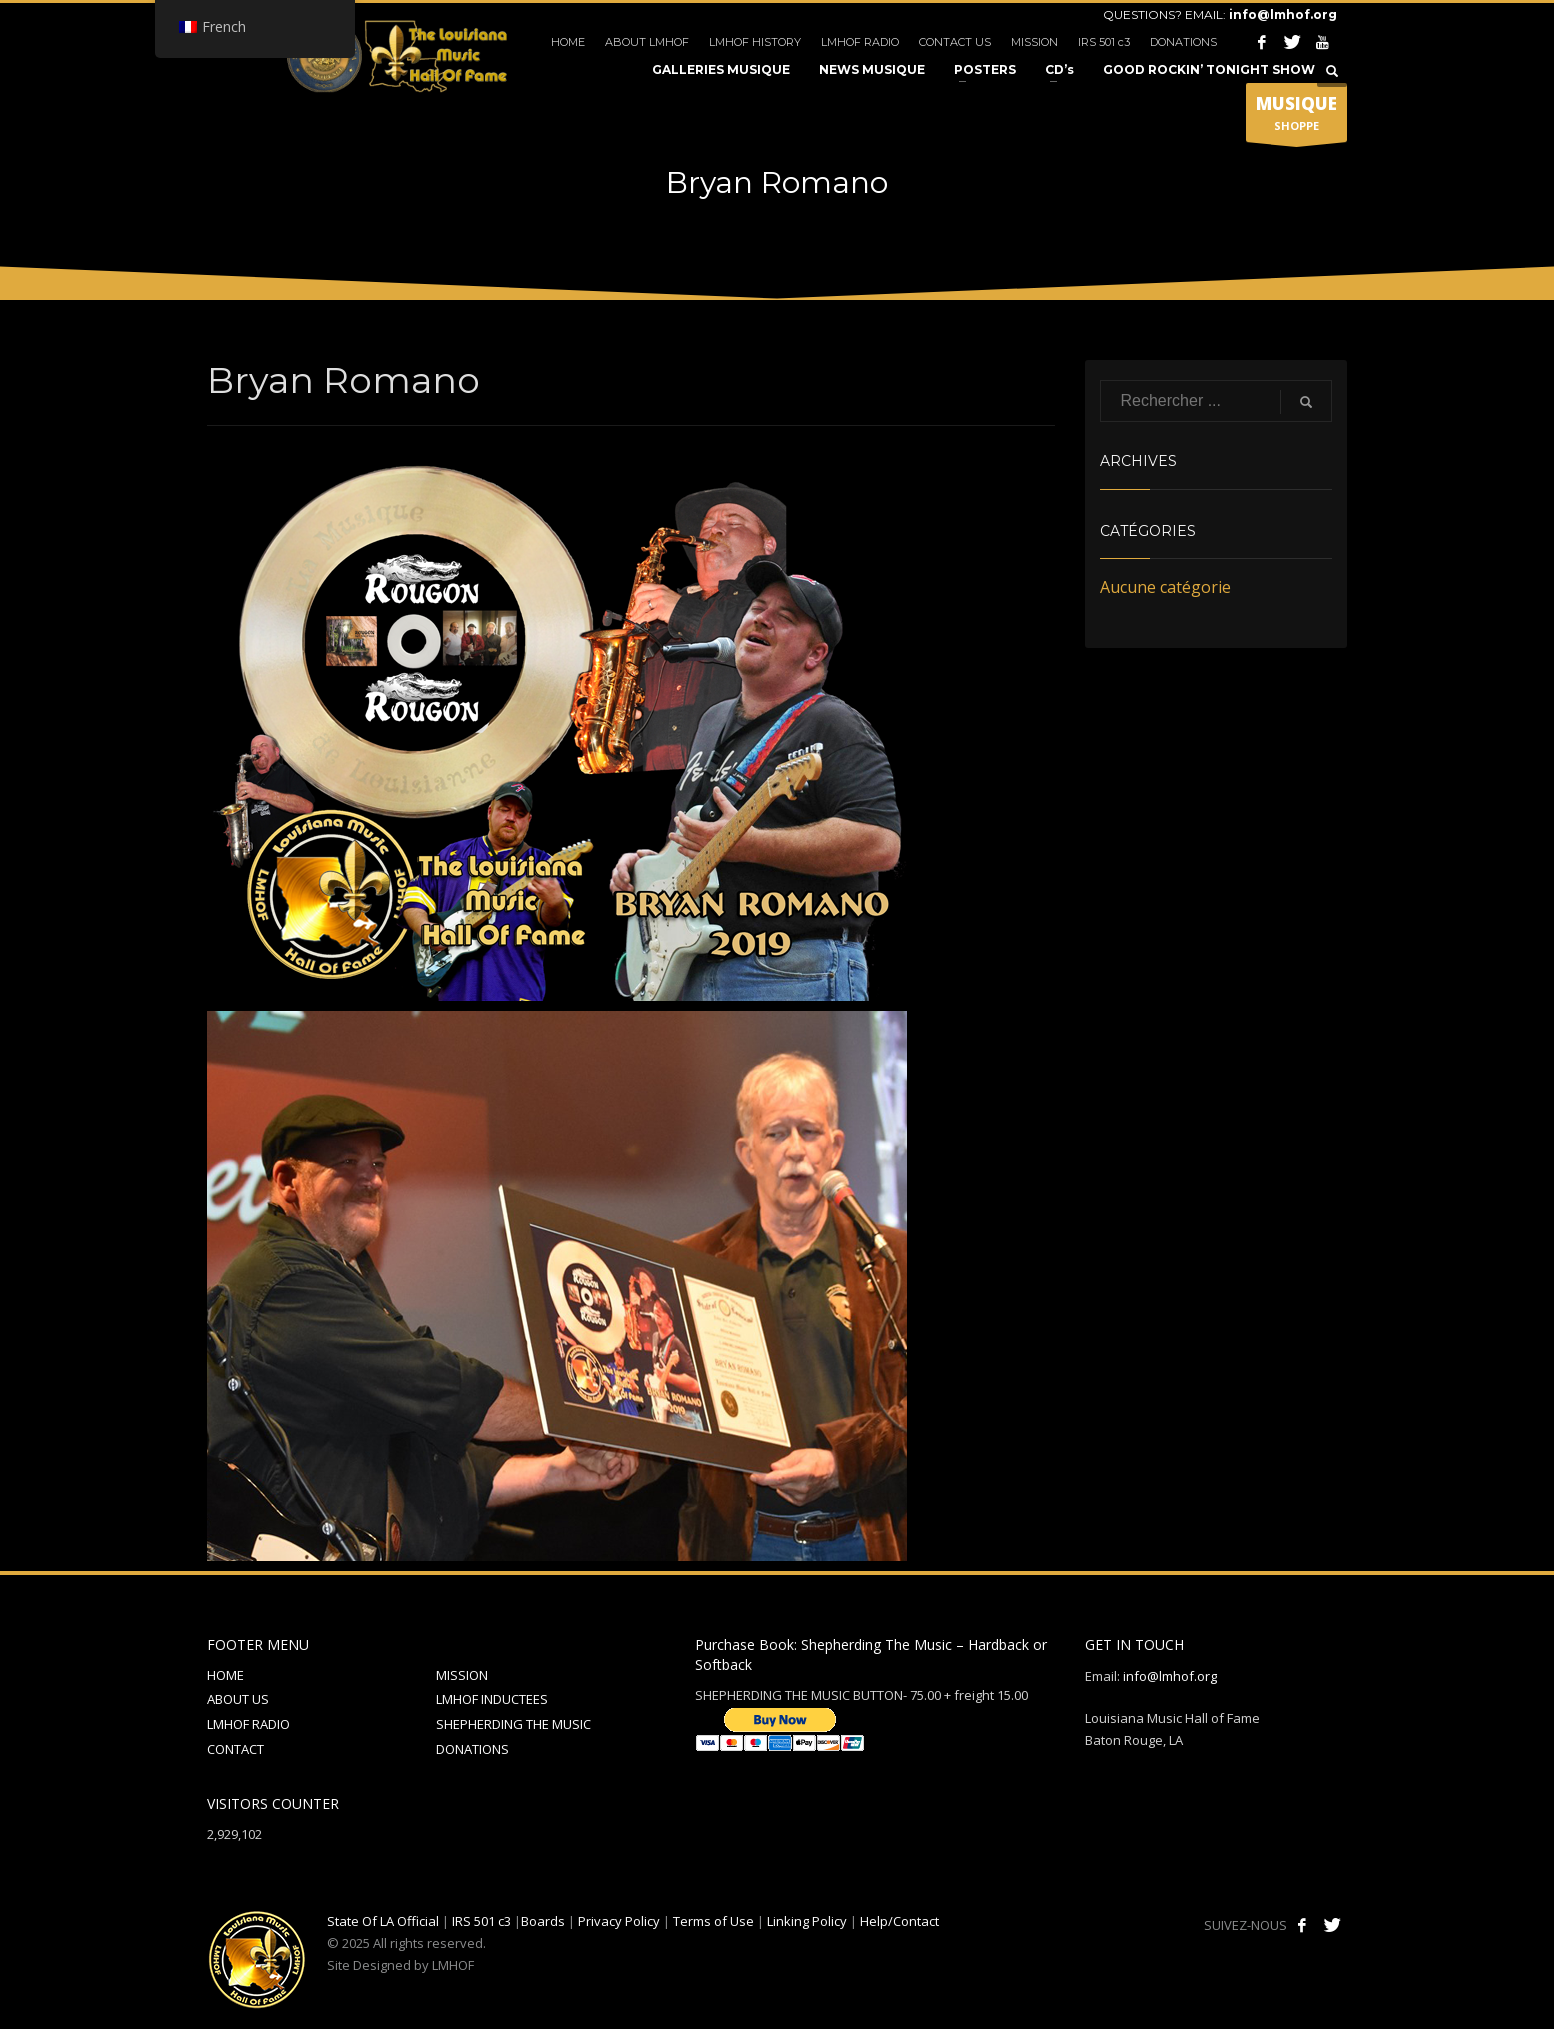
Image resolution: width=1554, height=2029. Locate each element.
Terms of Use (713, 1921)
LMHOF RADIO (860, 42)
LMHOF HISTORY (755, 42)
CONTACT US (955, 42)
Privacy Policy (619, 1921)
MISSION (1034, 42)
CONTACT (235, 1749)
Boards (543, 1921)
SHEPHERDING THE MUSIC (513, 1724)
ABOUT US (238, 1699)
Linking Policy (807, 1921)
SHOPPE (1296, 117)
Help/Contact (899, 1921)
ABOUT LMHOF (647, 42)
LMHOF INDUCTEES (492, 1699)
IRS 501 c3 (1104, 42)
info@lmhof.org (1283, 14)
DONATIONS (1183, 42)
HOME (568, 42)
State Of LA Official (383, 1921)
